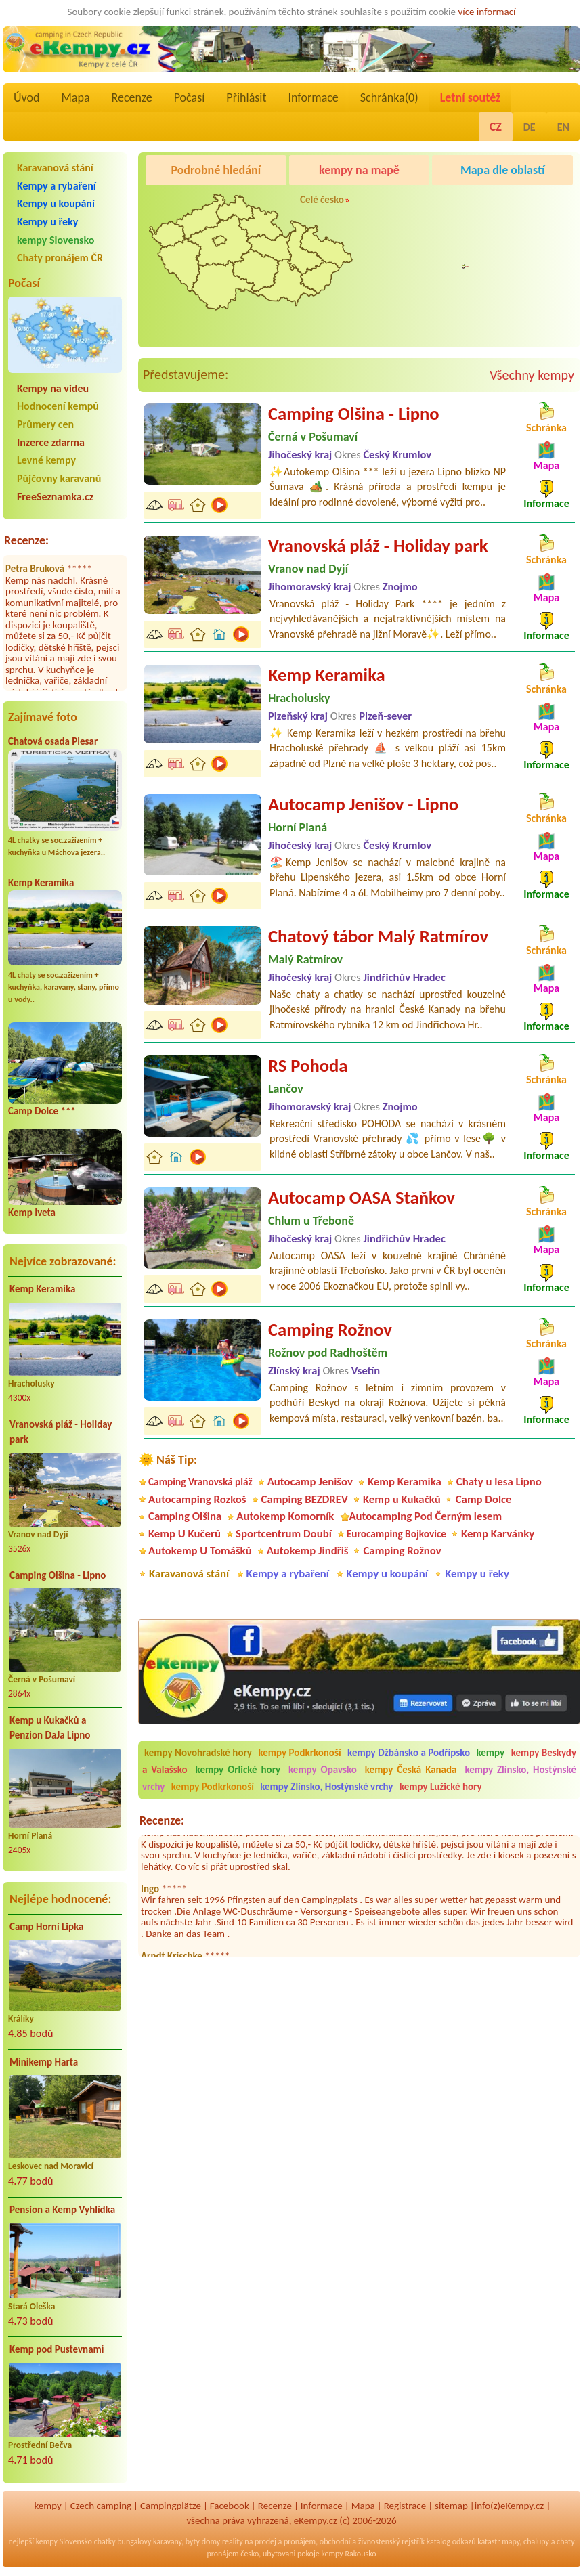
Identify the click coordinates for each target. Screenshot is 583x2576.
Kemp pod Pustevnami (56, 2349)
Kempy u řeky (47, 221)
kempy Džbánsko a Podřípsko (408, 1753)
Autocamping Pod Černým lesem (425, 1516)
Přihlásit (246, 97)
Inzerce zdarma (51, 442)
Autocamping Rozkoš (197, 1499)
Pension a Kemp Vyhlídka (62, 2210)
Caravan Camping (472, 204)
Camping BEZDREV (304, 1499)
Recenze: (26, 540)
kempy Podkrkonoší (299, 1753)
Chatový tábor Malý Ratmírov (378, 936)
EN (563, 127)
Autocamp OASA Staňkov (361, 1197)
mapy (510, 2541)
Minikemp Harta (43, 2062)
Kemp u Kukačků (402, 1499)
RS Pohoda (307, 1065)
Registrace (405, 2505)
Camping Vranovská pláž (200, 1481)
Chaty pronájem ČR (60, 257)
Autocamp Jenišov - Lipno (363, 804)
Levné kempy (46, 460)
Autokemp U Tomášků (200, 1551)
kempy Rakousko (348, 2553)
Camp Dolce (484, 1499)
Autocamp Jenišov (310, 1482)
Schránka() (389, 97)
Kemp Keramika (41, 883)
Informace (313, 97)
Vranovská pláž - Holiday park (60, 1432)
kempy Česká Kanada (411, 1770)
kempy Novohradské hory (198, 1753)
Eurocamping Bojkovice (396, 1533)
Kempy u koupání (56, 203)
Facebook (229, 2505)
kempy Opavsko (322, 1770)
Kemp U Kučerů (184, 1534)
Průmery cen (45, 424)
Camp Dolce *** (42, 1111)
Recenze (132, 97)
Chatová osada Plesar (53, 741)
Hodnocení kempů (58, 405)
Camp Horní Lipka (46, 1927)
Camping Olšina (184, 1516)
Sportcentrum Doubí (284, 1534)
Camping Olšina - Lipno (57, 1575)
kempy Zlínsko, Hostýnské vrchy (326, 1787)
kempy (492, 1753)
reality (232, 2541)
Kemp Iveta (32, 1212)
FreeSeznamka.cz (55, 496)
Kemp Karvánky (497, 1534)
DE (529, 127)
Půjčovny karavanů (59, 478)
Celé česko (322, 200)
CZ (496, 126)
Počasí (189, 97)
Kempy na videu (53, 388)
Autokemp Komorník (285, 1516)
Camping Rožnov (330, 1329)
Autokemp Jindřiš (308, 1551)
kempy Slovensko (55, 240)
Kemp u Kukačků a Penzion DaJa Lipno (49, 1728)
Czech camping (100, 2505)
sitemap (451, 2505)
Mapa (75, 97)
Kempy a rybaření (56, 185)
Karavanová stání (55, 167)
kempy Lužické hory (441, 1787)
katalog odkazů (451, 2541)
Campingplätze (170, 2505)
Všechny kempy (532, 375)
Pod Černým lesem (474, 278)
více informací (486, 11)
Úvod (26, 97)
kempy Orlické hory (238, 1770)
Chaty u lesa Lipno (499, 1482)
